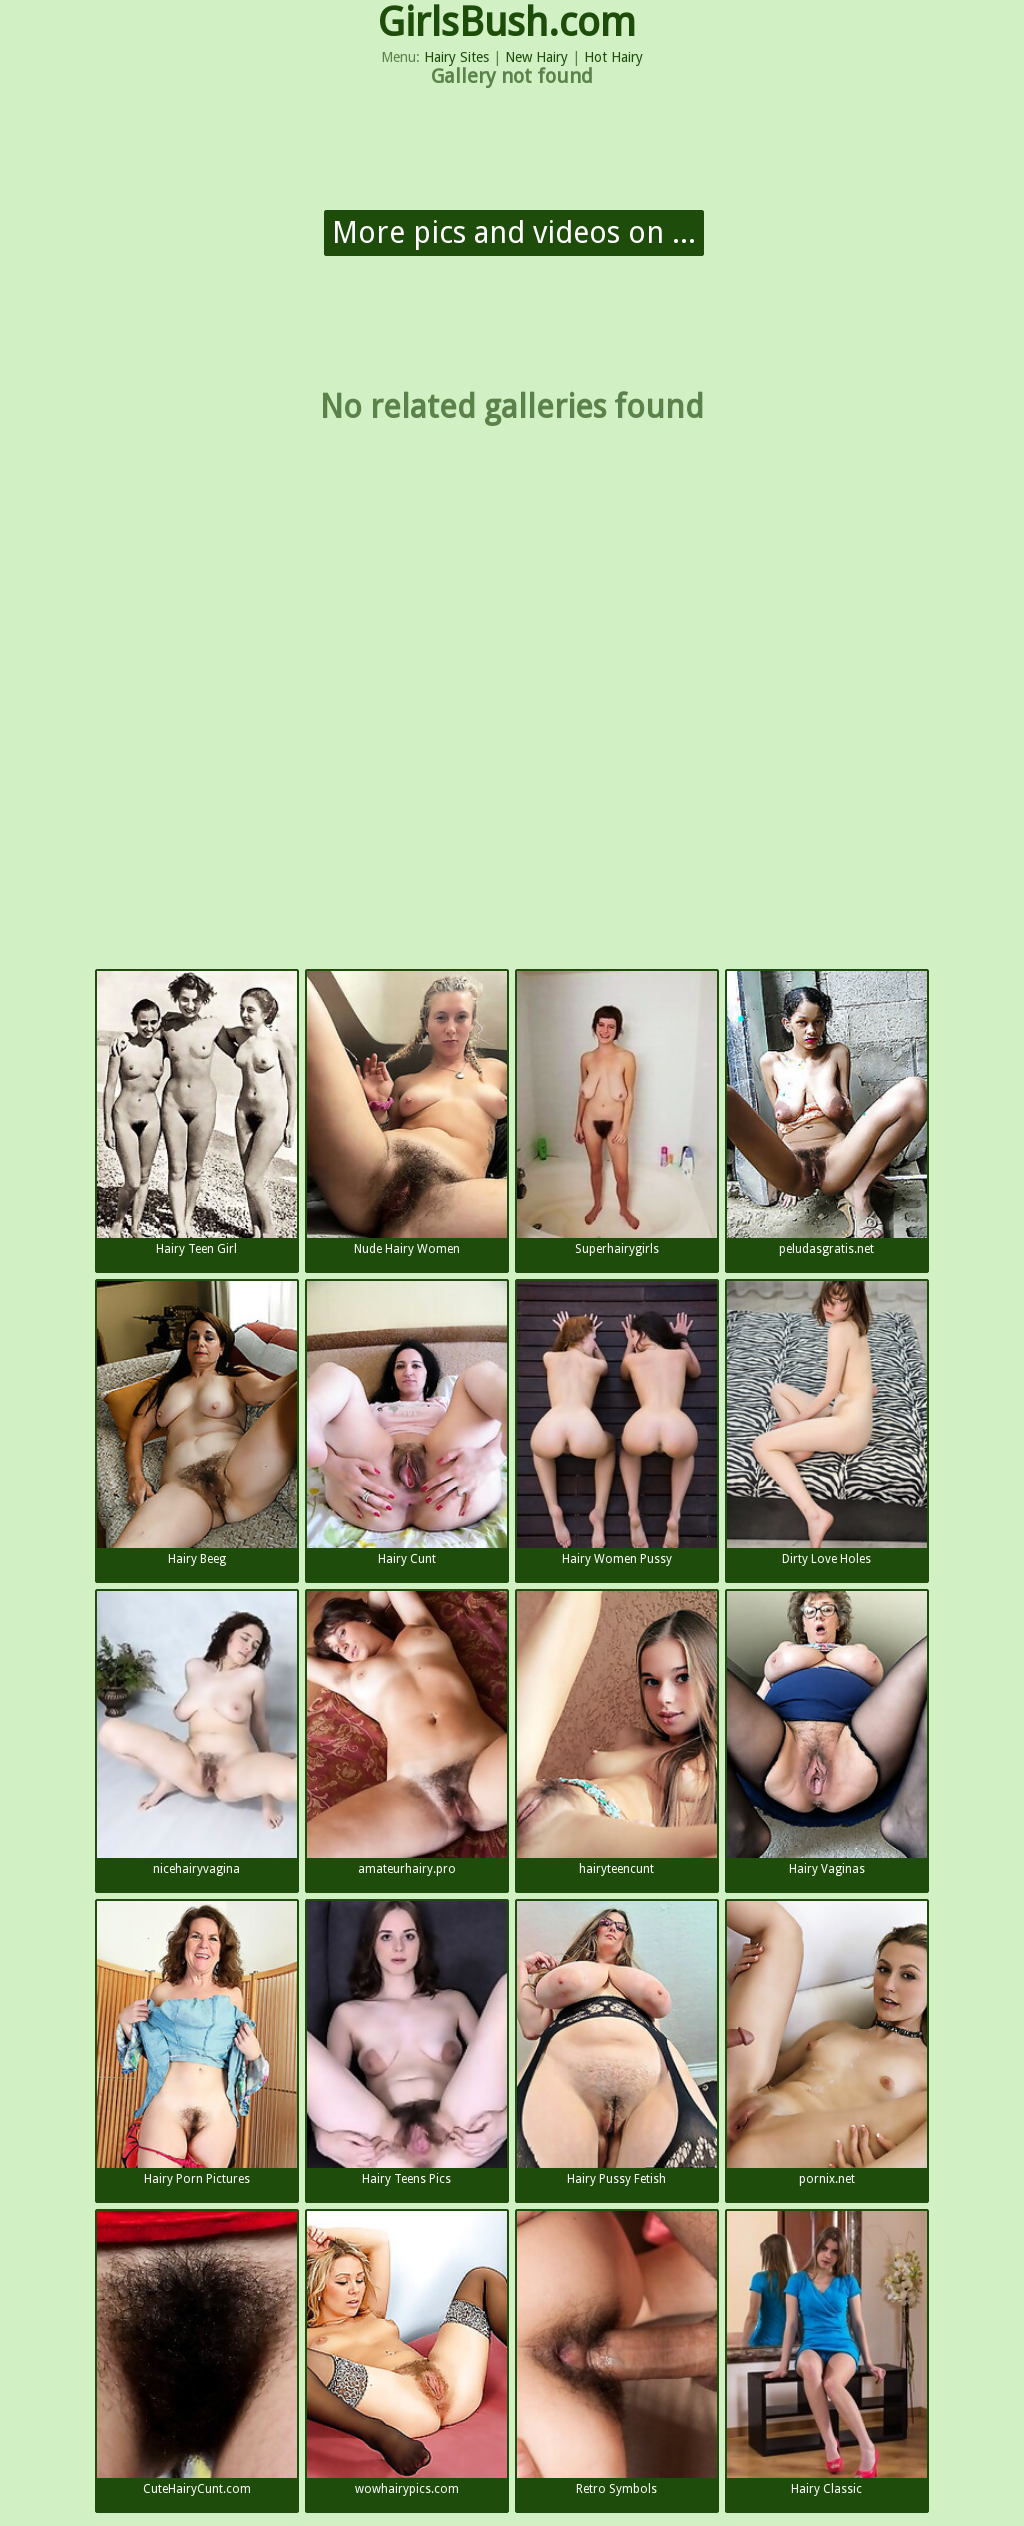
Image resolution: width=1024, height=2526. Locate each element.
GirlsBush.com (507, 22)
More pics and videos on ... (514, 232)
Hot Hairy (613, 57)
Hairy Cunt (407, 1423)
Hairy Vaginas (827, 1733)
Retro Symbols (617, 2353)
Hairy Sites (456, 57)
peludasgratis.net (827, 1113)
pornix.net (827, 2043)
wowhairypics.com (407, 2353)
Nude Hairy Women (407, 1113)
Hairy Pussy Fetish (617, 2043)
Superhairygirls (617, 1113)
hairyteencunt (617, 1733)
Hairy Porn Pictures (197, 2043)
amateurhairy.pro (407, 1733)
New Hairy (536, 57)
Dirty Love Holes (827, 1423)
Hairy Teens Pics (407, 2043)
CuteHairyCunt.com (197, 2353)
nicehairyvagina (197, 1733)
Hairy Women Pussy (617, 1423)
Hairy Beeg (197, 1423)
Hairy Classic (827, 2353)
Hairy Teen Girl (197, 1113)
